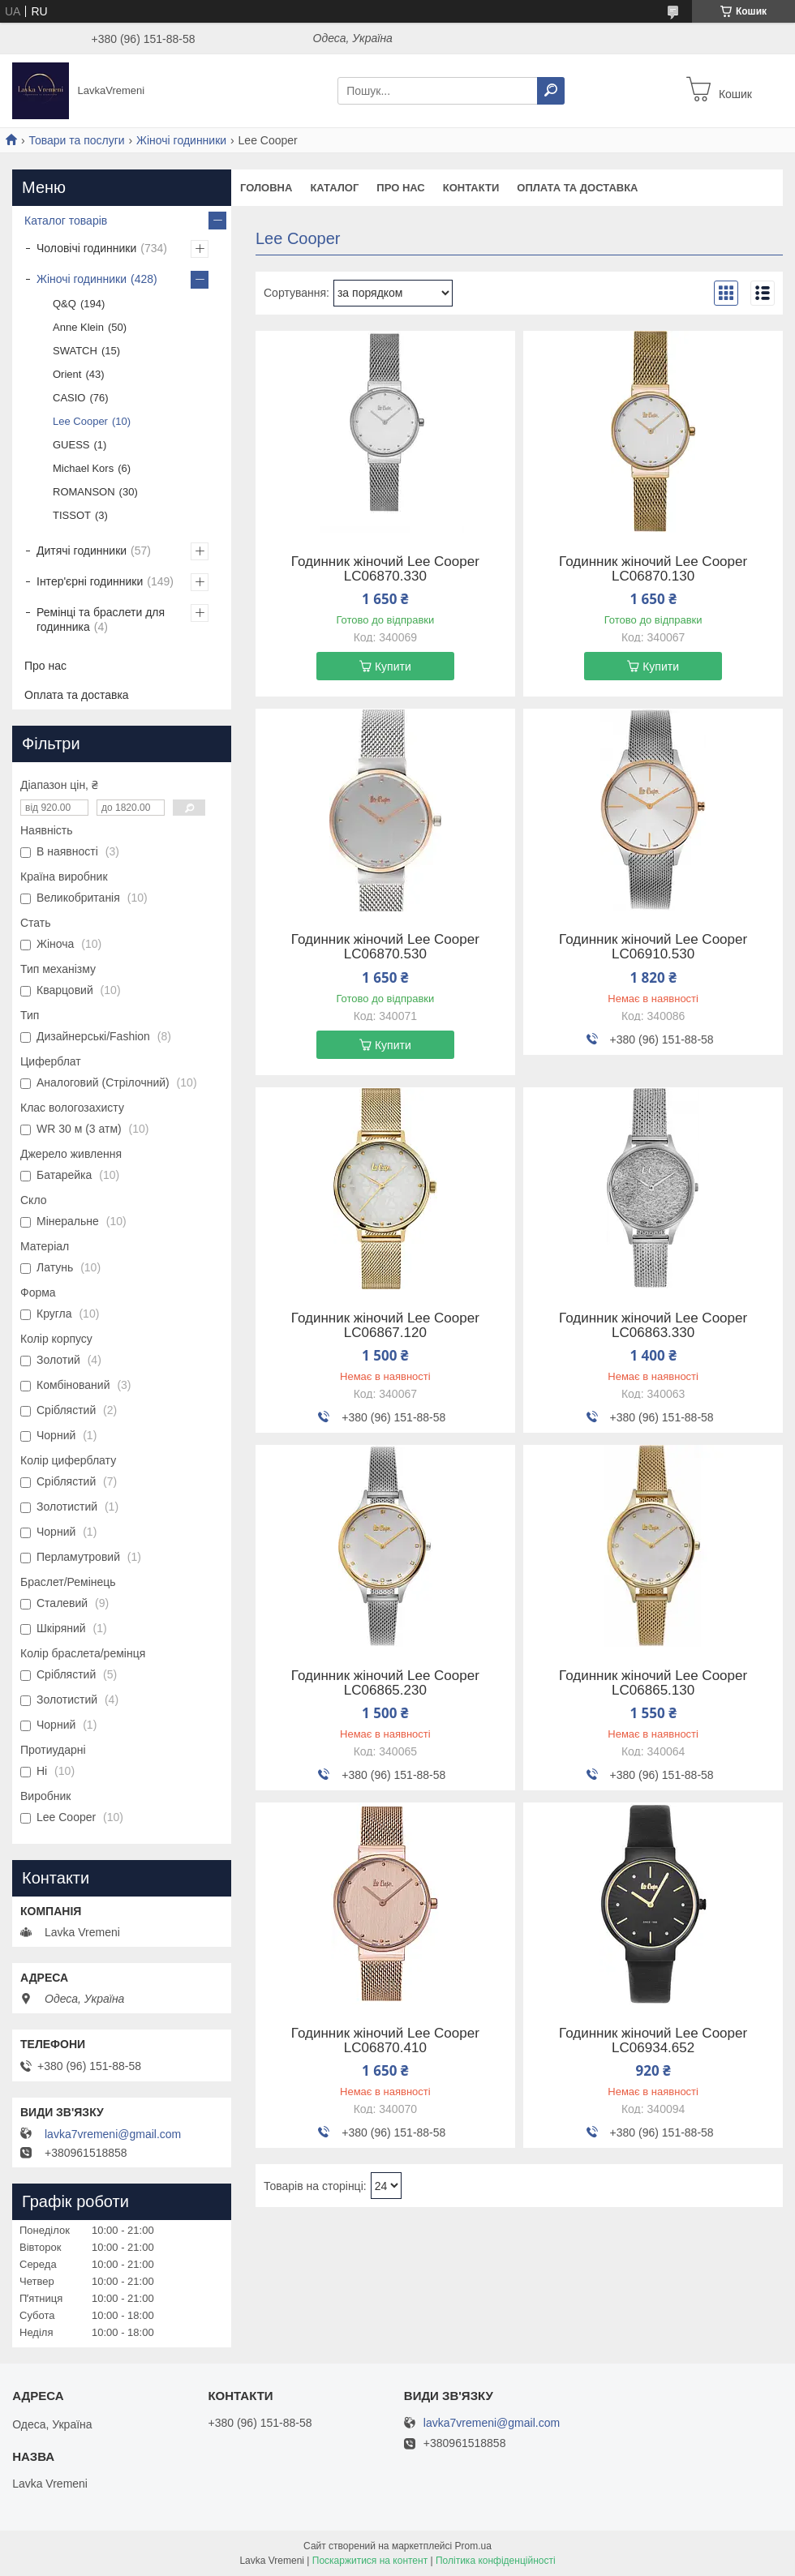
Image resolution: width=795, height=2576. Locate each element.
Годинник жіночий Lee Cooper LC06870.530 (385, 947)
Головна (266, 188)
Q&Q (64, 304)
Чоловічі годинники (86, 248)
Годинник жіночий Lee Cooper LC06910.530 (653, 947)
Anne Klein (78, 327)
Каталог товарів (65, 220)
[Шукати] (551, 91)
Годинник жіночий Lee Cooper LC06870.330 (385, 569)
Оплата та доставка (577, 188)
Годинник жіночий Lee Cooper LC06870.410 (385, 2040)
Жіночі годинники (181, 140)
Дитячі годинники (82, 550)
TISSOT (72, 515)
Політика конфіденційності (496, 2560)
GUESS (71, 445)
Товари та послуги (76, 140)
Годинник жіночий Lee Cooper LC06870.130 (653, 569)
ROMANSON (84, 492)
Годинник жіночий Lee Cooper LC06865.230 (385, 1683)
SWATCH (75, 351)
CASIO (69, 398)
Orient (67, 374)
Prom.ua (473, 2546)
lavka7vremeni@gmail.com (113, 2134)
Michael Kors (83, 468)
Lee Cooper (80, 421)
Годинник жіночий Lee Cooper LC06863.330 (653, 1325)
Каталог (334, 188)
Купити (393, 666)
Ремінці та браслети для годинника (101, 619)
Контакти (471, 188)
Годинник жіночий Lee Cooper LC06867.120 (385, 1325)
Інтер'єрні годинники (90, 581)
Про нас (400, 188)
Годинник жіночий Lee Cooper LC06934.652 (653, 2040)
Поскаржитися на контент (370, 2560)
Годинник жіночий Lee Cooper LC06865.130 (653, 1683)
